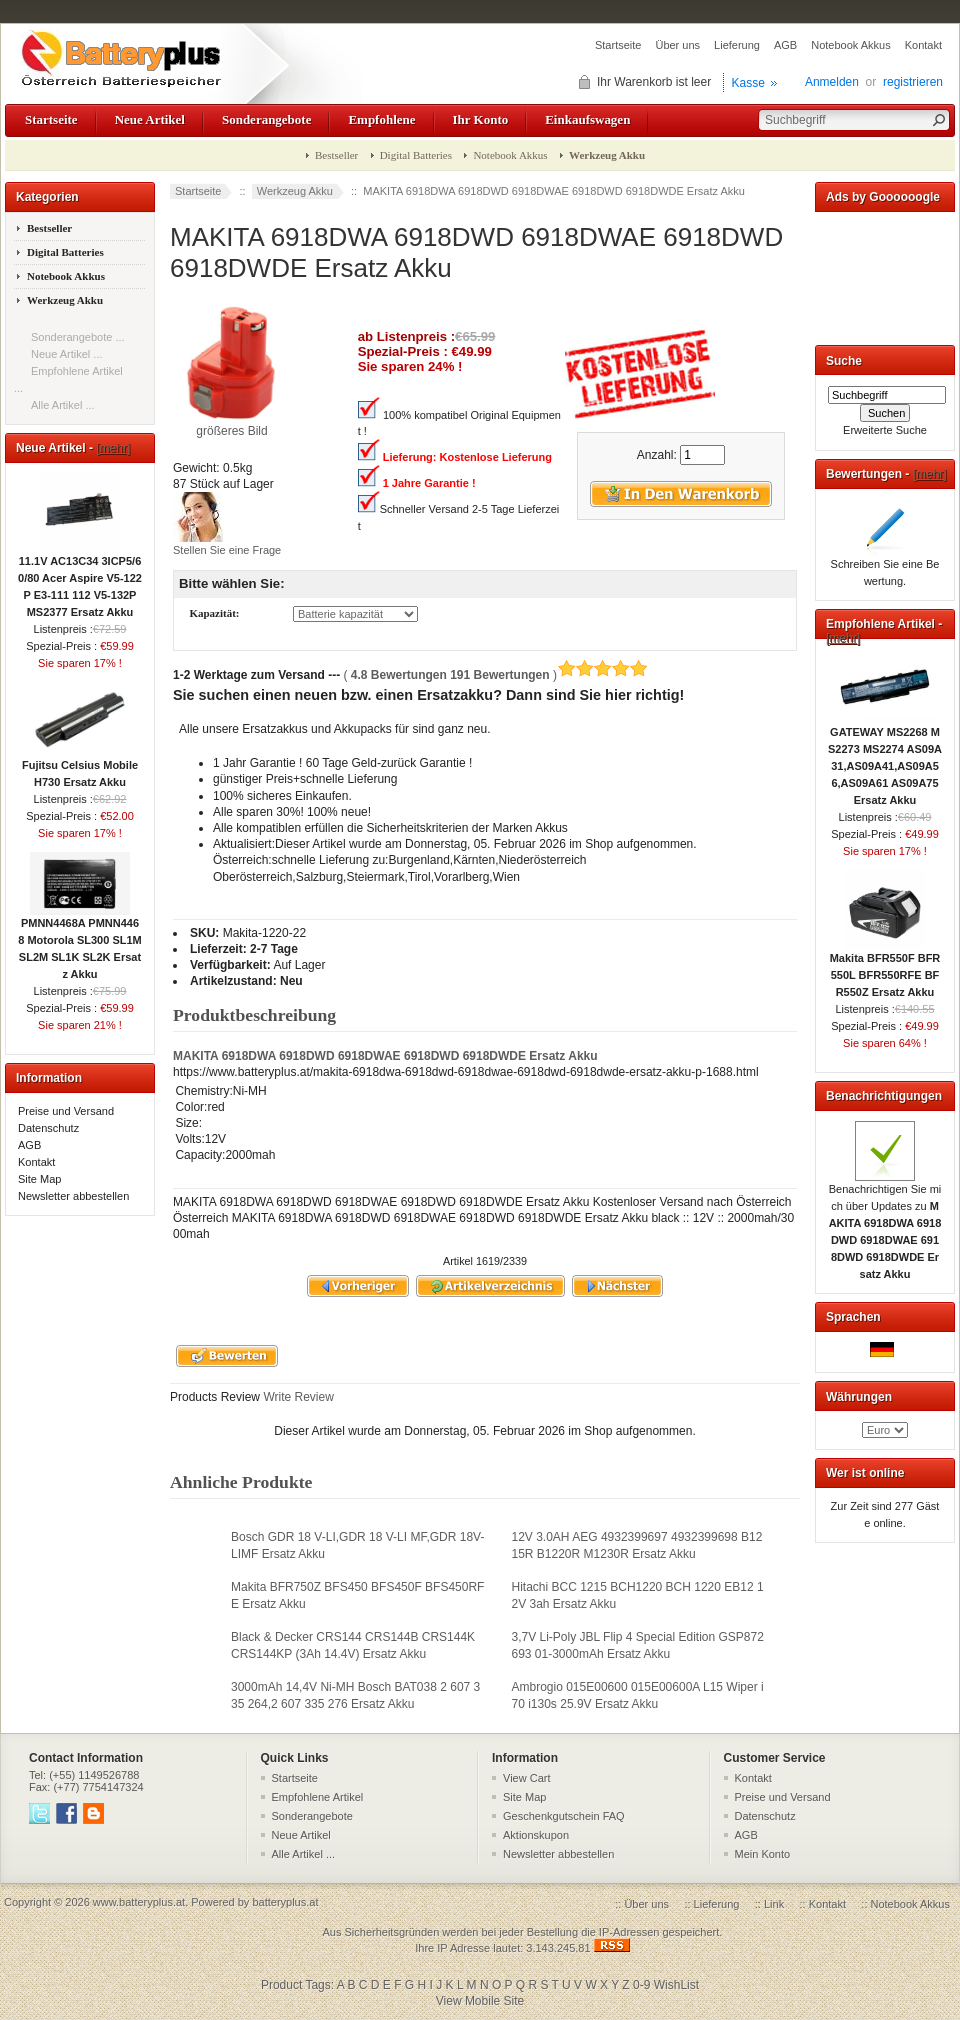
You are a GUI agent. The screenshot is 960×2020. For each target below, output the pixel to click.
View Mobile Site (480, 2001)
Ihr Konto (481, 119)
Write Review (297, 1397)
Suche (844, 361)
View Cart (526, 1778)
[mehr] (113, 448)
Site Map (39, 1179)
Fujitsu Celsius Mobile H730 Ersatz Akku (80, 767)
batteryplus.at (285, 1902)
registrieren (913, 82)
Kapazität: (214, 614)
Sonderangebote (266, 119)
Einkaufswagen (587, 119)
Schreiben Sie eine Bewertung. (885, 566)
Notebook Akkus (851, 45)
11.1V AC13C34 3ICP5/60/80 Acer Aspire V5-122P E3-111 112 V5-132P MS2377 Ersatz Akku (80, 580)
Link (774, 1904)
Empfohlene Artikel (318, 1797)
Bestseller (336, 155)
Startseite (618, 45)
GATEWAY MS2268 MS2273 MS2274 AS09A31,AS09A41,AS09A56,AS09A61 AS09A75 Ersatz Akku (885, 760)
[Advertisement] (885, 274)
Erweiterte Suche (885, 430)
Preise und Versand (66, 1111)
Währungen (859, 1397)
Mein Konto (763, 1854)
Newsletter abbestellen (73, 1196)
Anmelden (832, 82)
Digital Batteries (416, 155)
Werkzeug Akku (295, 191)
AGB (785, 45)
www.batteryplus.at (139, 1902)
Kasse (748, 83)
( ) (495, 675)
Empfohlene (381, 119)
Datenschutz (48, 1128)
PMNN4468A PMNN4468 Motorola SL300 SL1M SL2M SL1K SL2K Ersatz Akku (79, 942)
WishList (676, 1985)
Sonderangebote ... (78, 337)
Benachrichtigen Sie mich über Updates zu (885, 1225)
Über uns (677, 45)
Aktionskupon (536, 1835)
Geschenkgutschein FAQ (564, 1816)
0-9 (641, 1985)
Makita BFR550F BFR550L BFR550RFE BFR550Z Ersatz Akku (885, 969)
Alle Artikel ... (63, 405)
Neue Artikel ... (67, 354)
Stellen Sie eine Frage (227, 550)
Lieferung (737, 45)
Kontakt (923, 45)
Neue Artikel (150, 119)
